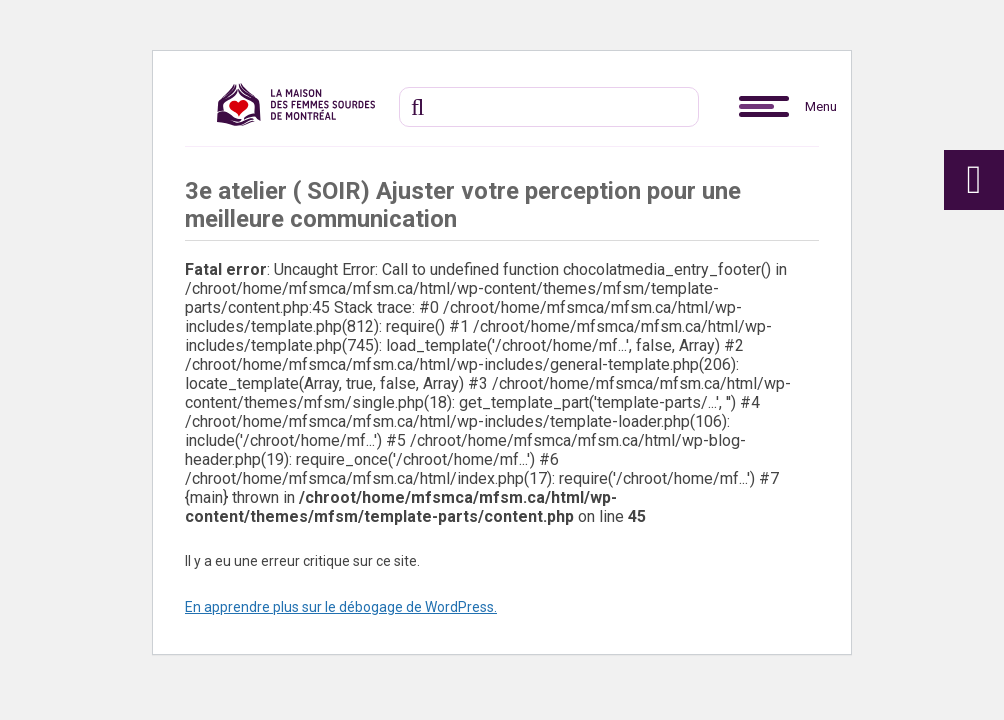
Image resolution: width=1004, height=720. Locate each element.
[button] (764, 107)
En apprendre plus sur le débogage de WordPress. (341, 607)
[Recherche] (549, 107)
